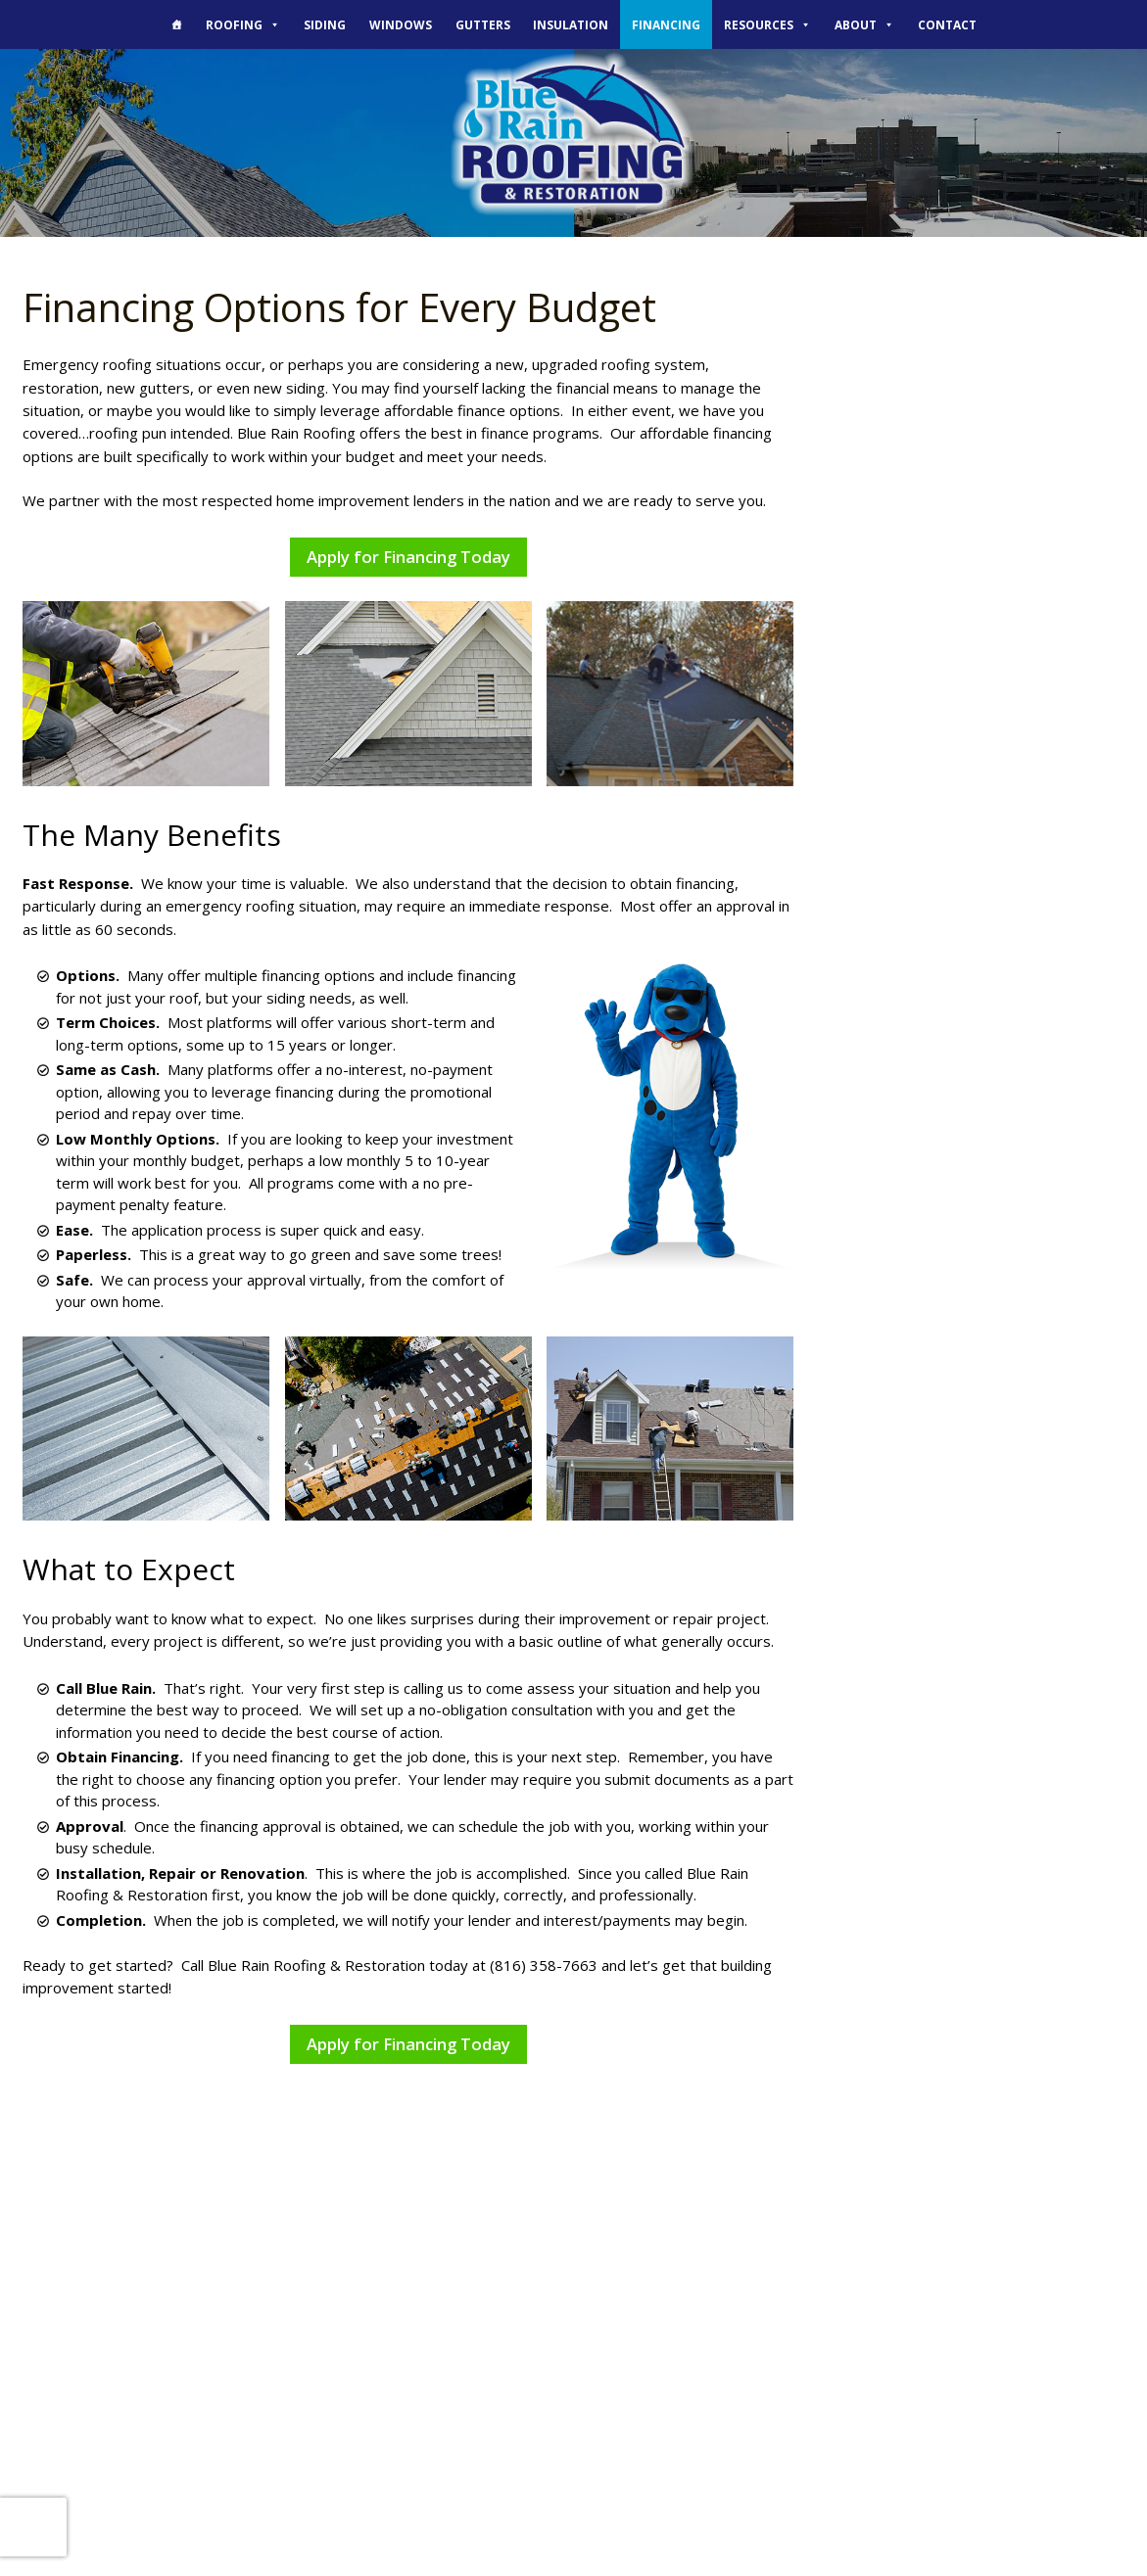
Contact (947, 24)
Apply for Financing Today (408, 556)
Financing (666, 24)
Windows (400, 24)
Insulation (570, 24)
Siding (325, 24)
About (864, 24)
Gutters (482, 24)
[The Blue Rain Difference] (177, 24)
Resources (767, 24)
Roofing (243, 24)
